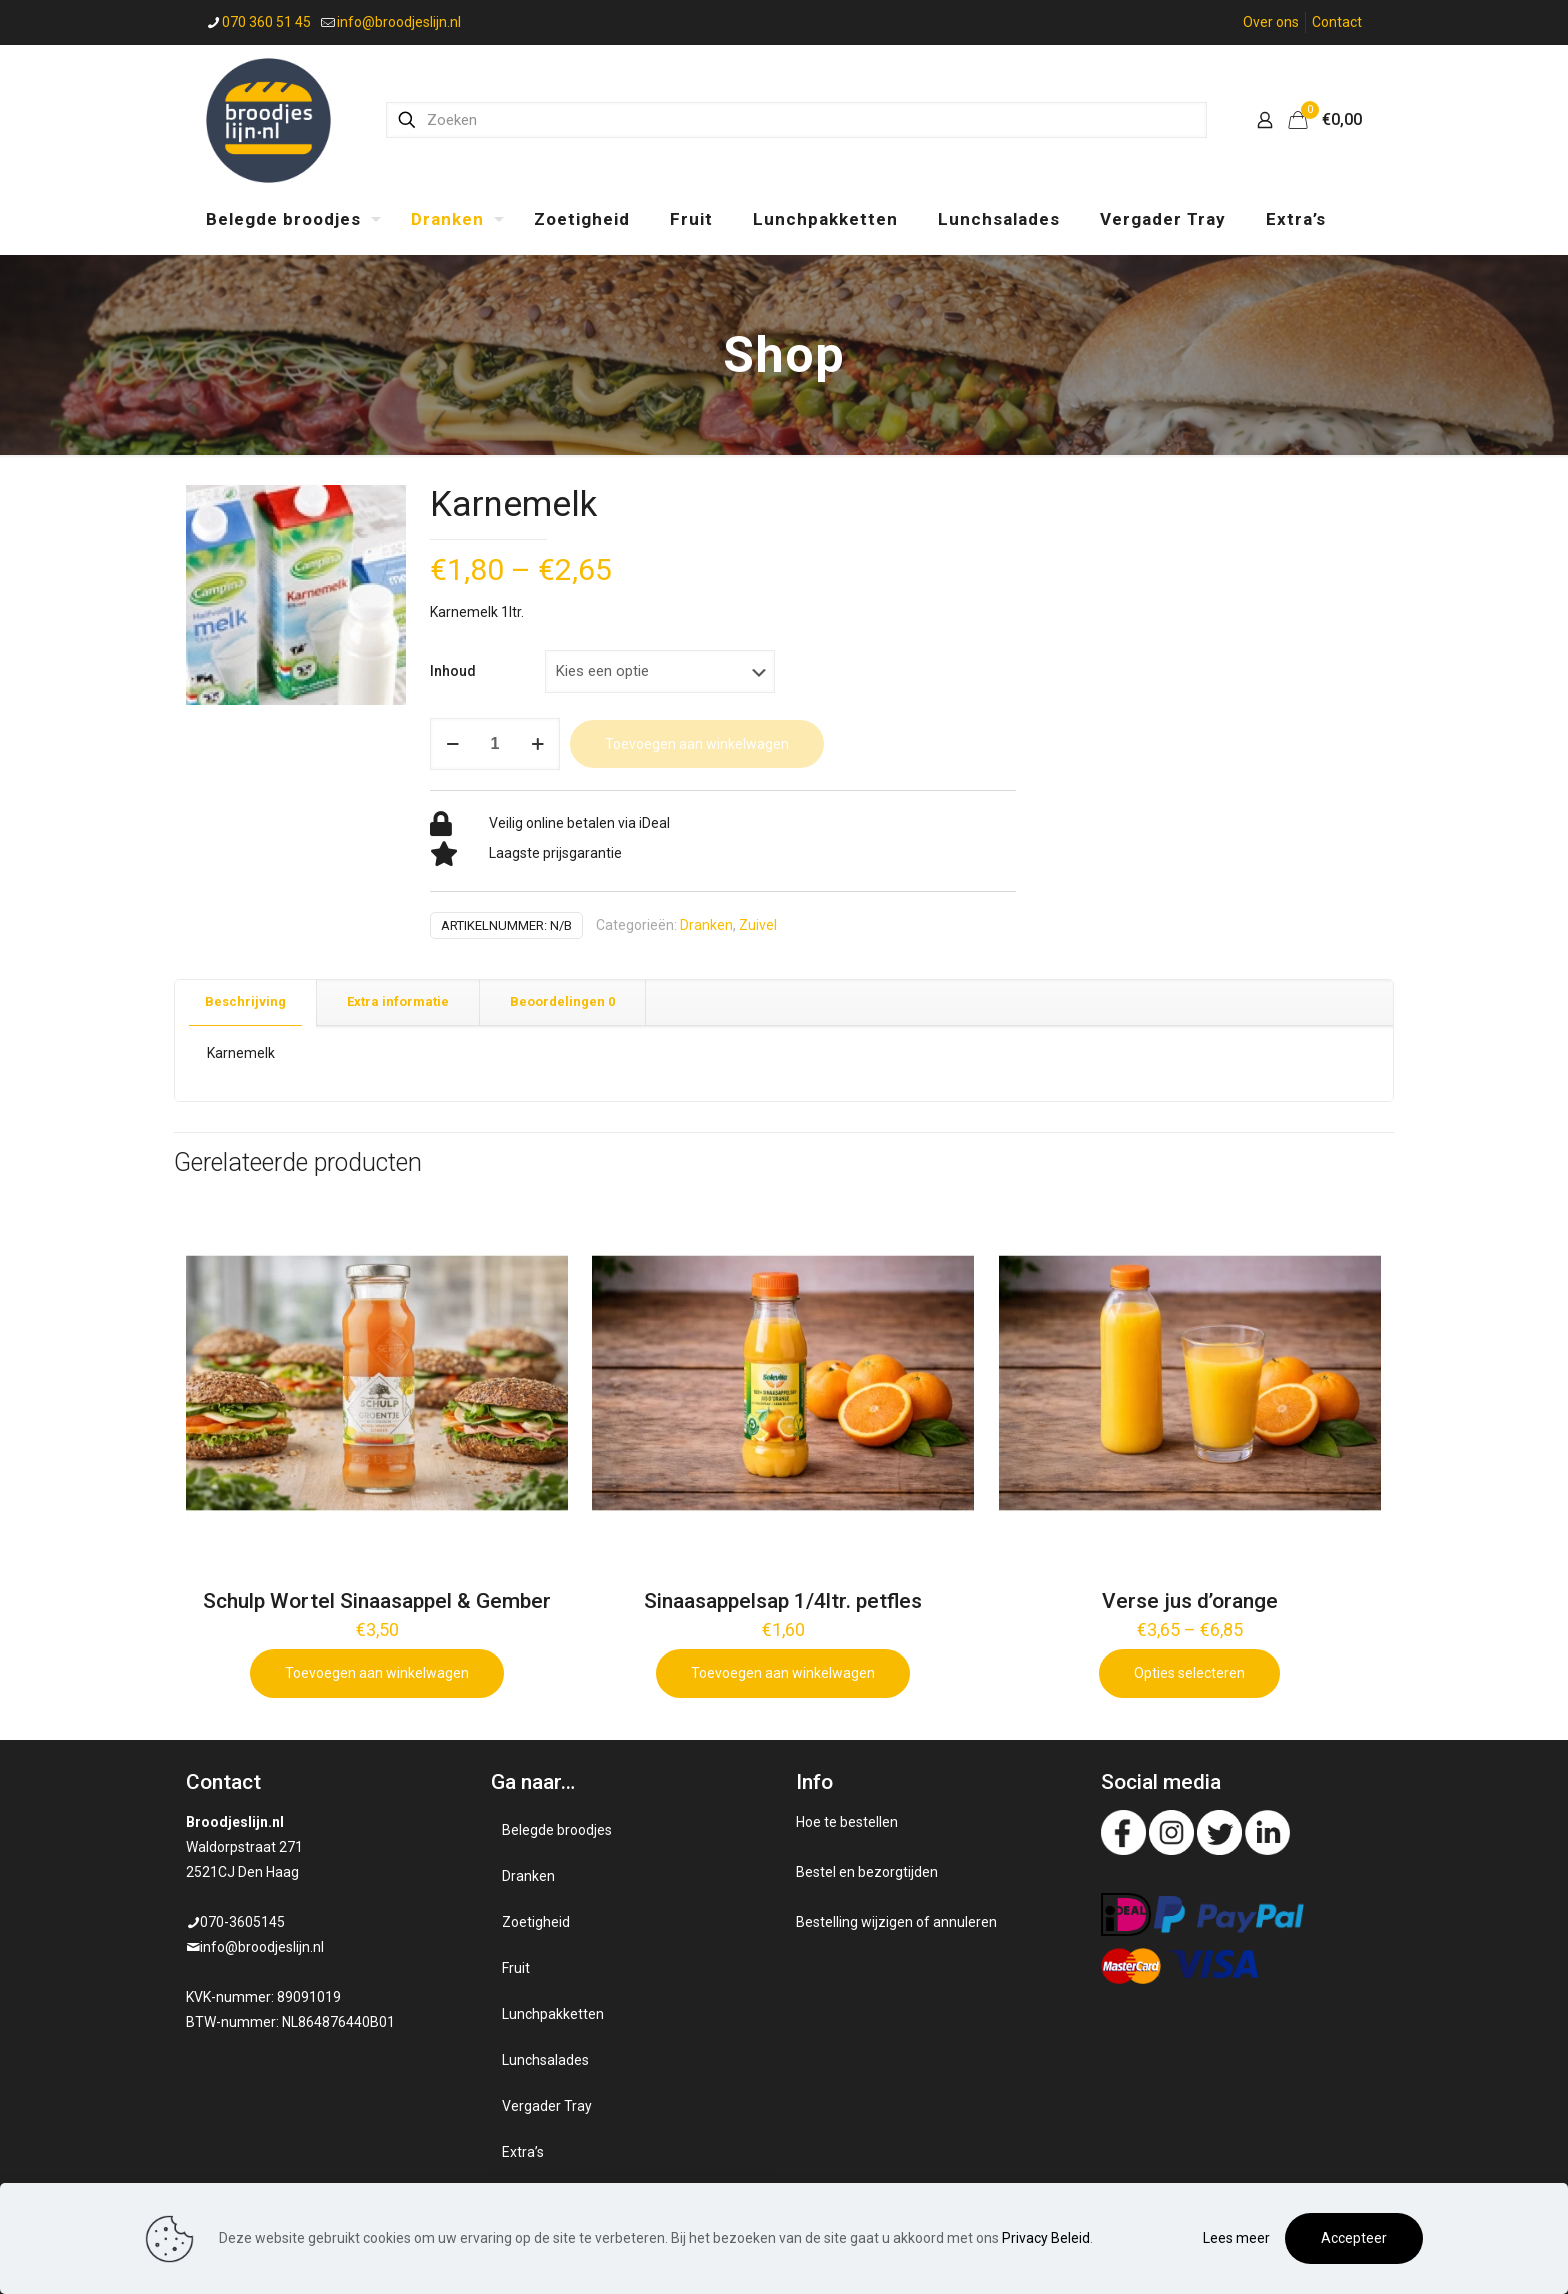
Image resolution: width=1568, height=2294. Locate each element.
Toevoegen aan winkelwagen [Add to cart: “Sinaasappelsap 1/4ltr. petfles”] (783, 1673)
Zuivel (758, 925)
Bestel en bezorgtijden (867, 1872)
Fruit (516, 1968)
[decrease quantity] (452, 744)
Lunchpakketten (553, 2014)
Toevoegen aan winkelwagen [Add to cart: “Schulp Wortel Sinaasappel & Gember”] (377, 1673)
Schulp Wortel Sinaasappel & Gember (377, 1601)
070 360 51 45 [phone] (266, 22)
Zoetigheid (536, 1922)
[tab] (246, 1002)
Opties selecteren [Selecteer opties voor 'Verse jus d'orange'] (1189, 1673)
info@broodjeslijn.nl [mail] (399, 22)
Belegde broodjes (557, 1830)
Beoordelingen (562, 1001)
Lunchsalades (545, 2060)
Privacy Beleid (1046, 2238)
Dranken (706, 925)
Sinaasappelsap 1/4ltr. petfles (783, 1601)
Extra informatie (398, 1001)
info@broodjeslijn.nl (262, 1947)
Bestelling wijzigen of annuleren (896, 1922)
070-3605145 (242, 1922)
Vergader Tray (547, 2106)
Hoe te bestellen (847, 1822)
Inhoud (453, 671)
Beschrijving (245, 1001)
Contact (1337, 22)
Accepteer (1354, 2238)
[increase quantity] (537, 744)
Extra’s (523, 2152)
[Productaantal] (495, 744)
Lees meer (1236, 2238)
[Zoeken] (796, 120)
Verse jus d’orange (1190, 1601)
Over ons (1271, 22)
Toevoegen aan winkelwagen (697, 744)
